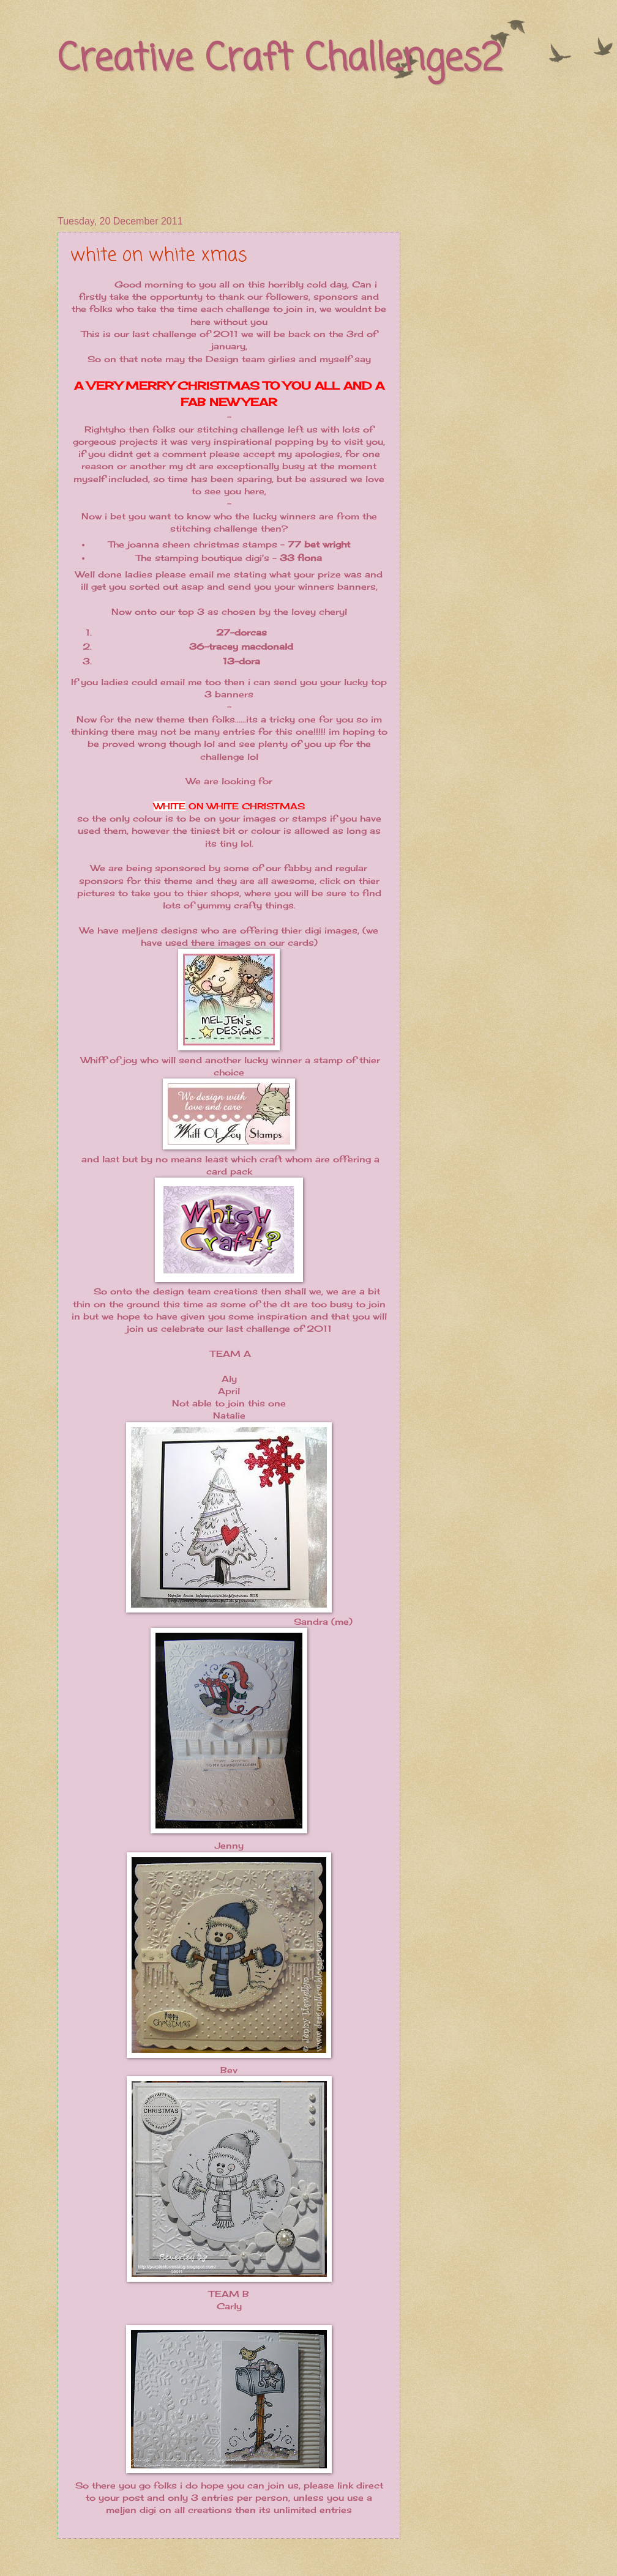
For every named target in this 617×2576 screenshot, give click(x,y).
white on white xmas (158, 256)
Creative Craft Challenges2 (280, 59)
